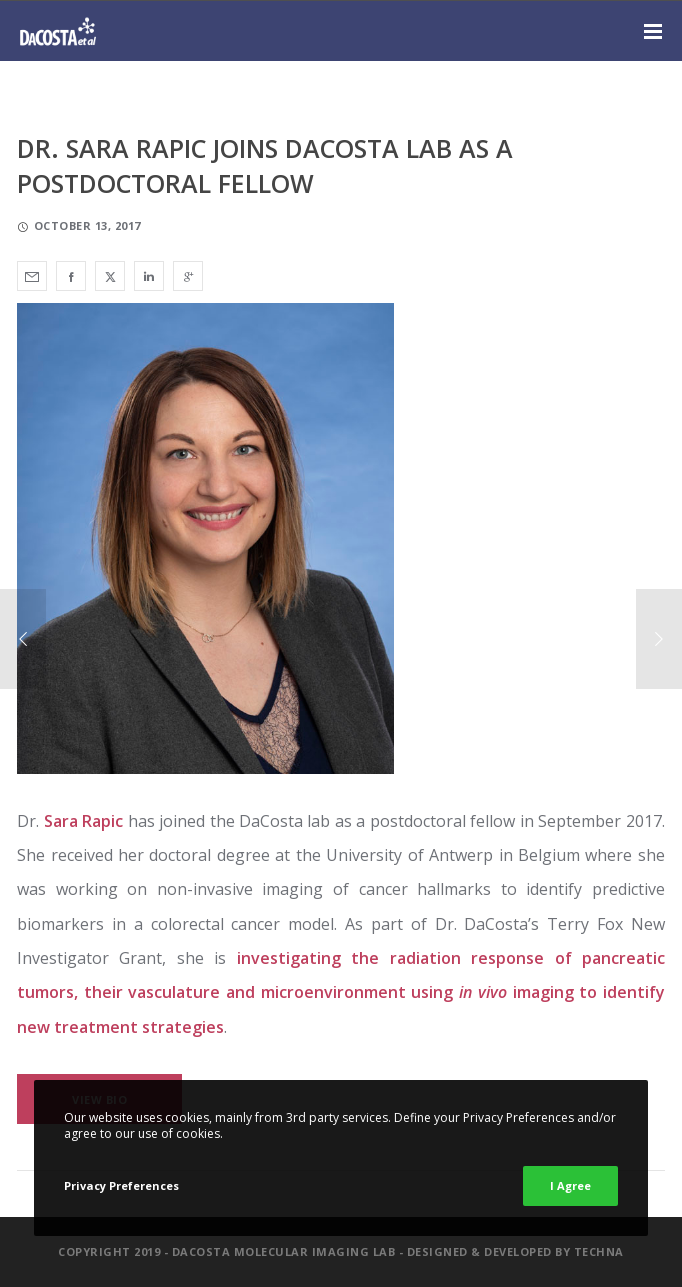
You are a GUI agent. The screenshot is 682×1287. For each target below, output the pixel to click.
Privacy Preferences (121, 1185)
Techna (599, 1251)
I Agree (570, 1185)
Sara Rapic (81, 821)
